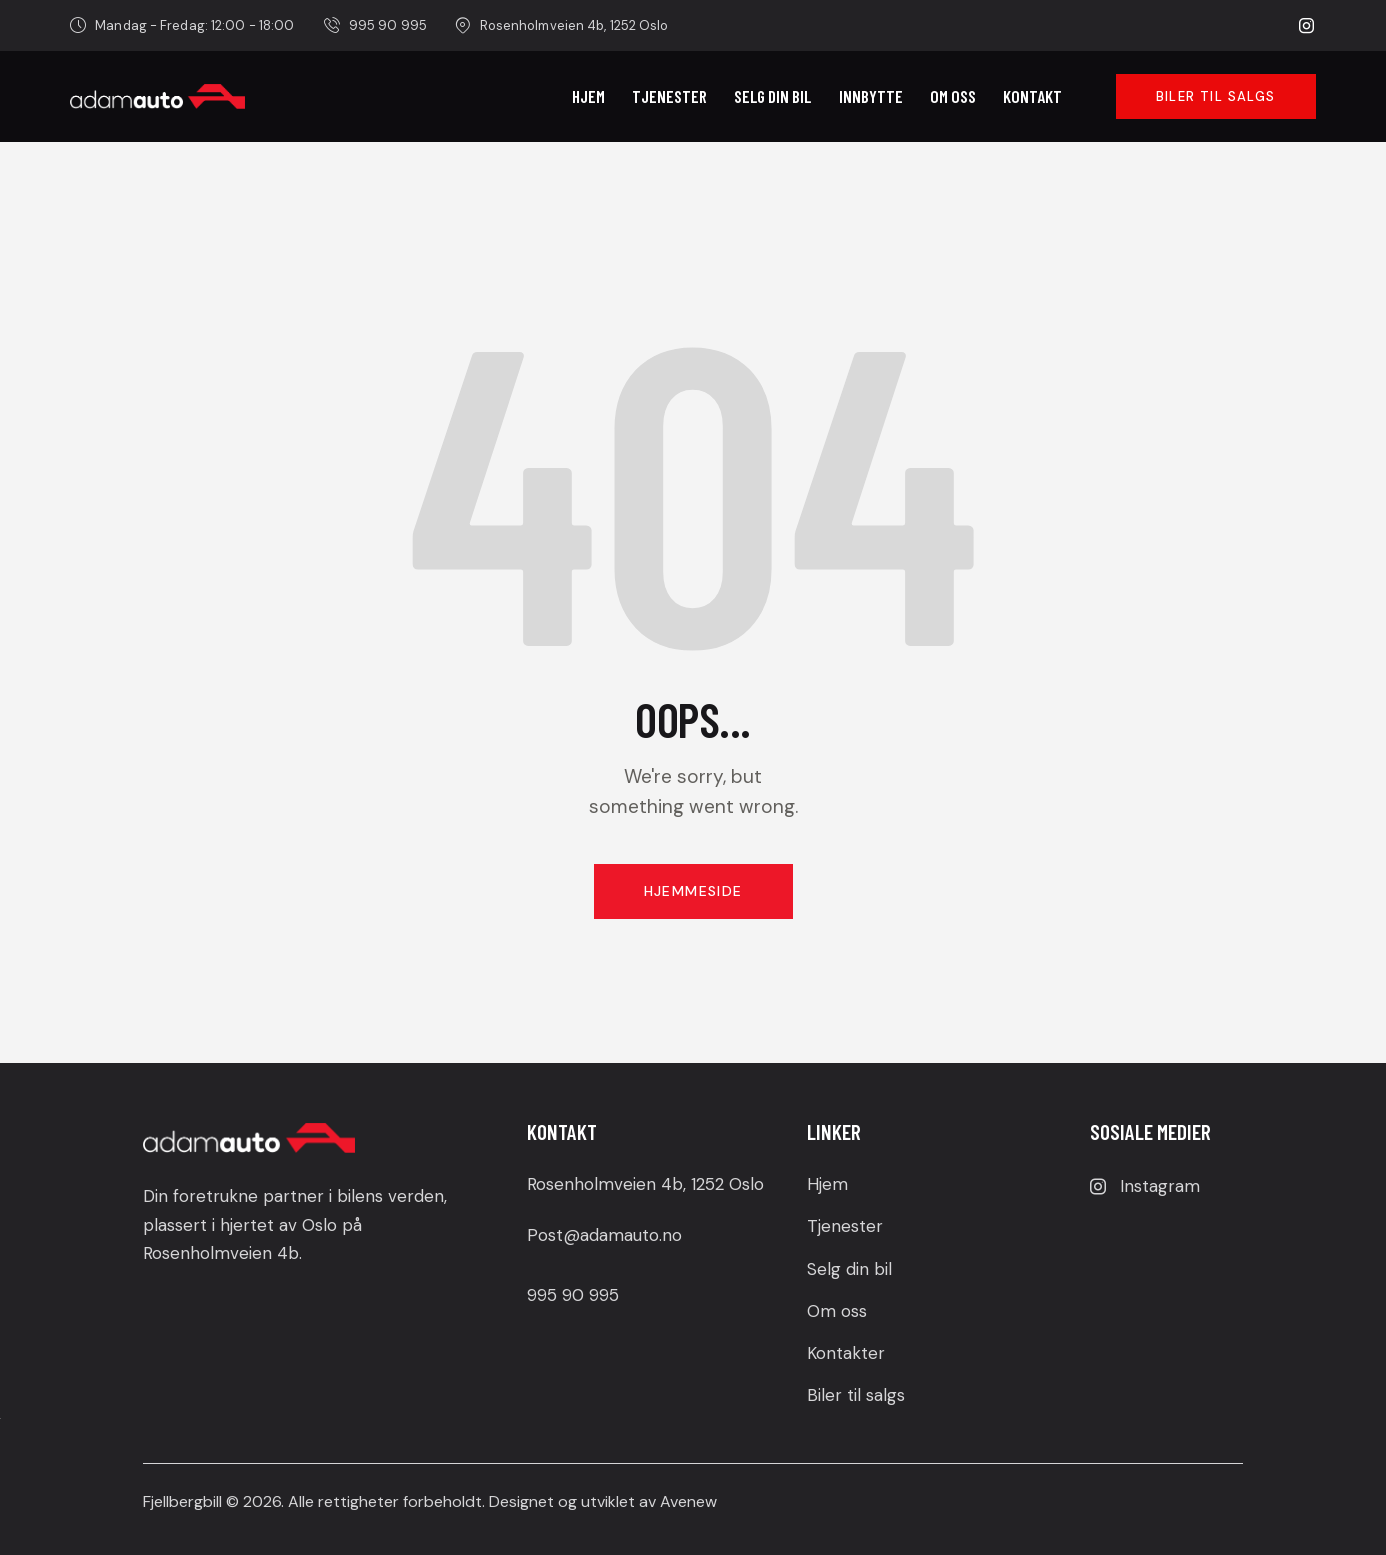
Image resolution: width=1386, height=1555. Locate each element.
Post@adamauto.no (604, 1235)
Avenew (688, 1501)
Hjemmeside (693, 891)
